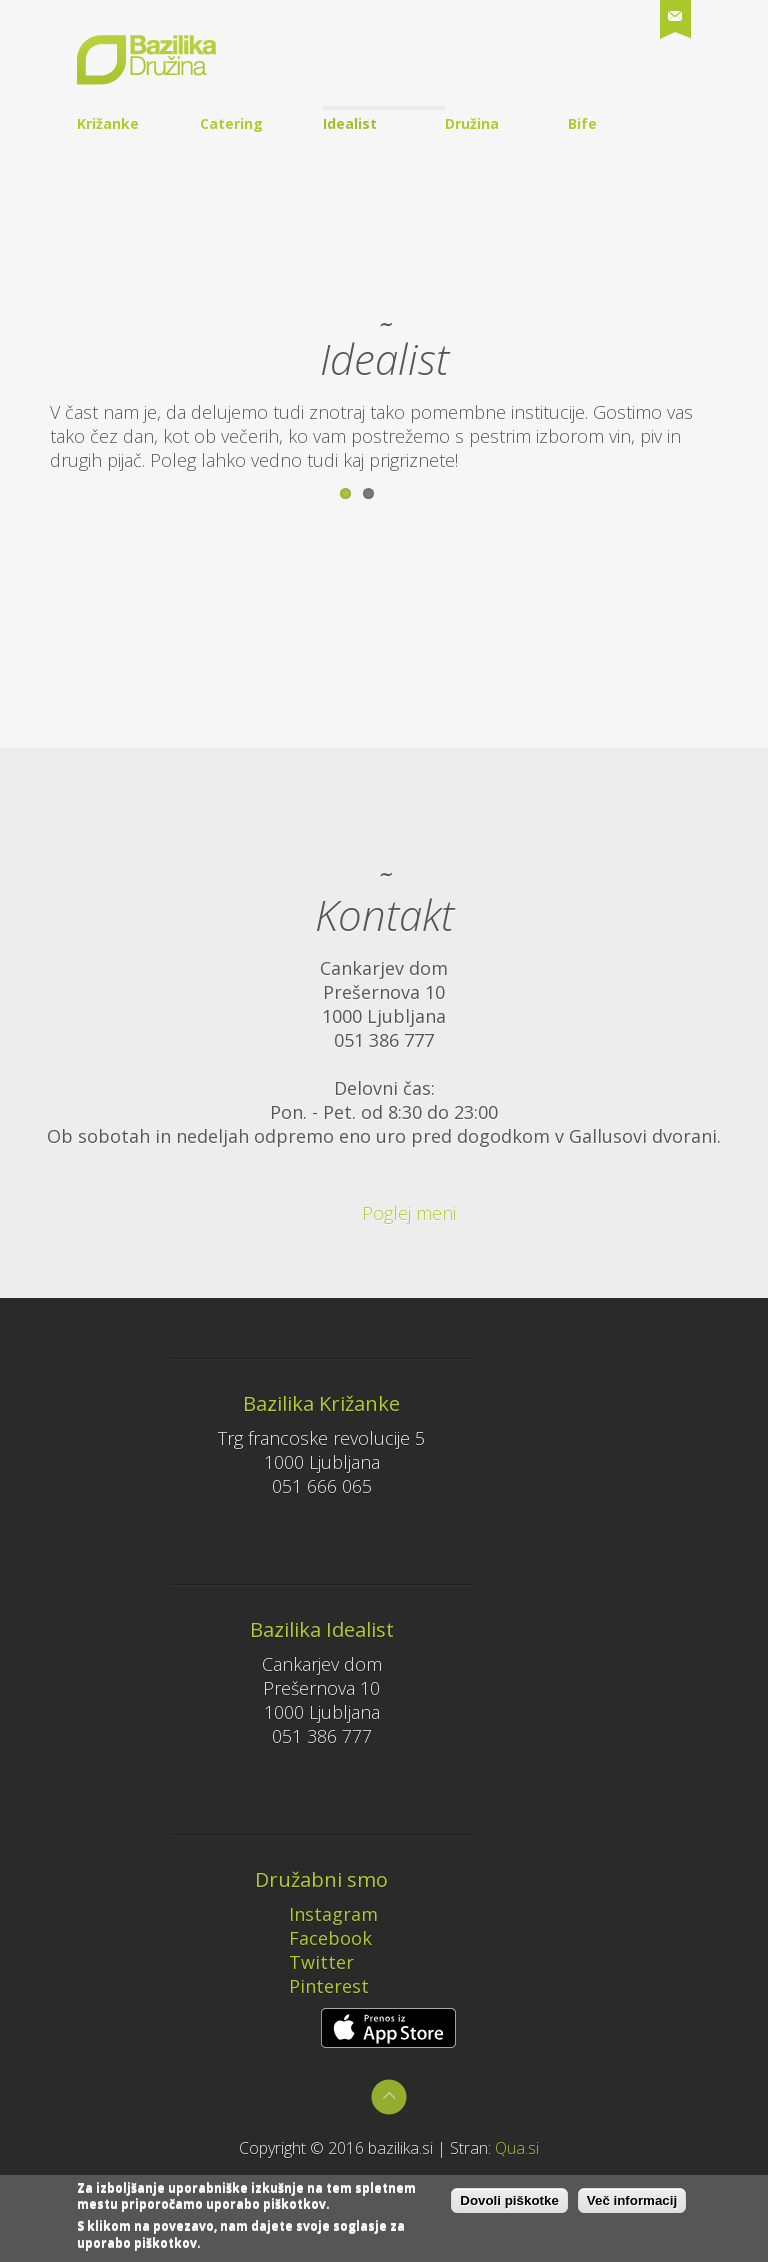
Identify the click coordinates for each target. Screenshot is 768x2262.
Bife (582, 123)
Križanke (108, 123)
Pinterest (315, 1986)
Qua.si (517, 2148)
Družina (472, 123)
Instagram (320, 1914)
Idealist (350, 123)
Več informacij (632, 2205)
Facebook (317, 1938)
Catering (231, 123)
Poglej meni (380, 1213)
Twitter (308, 1962)
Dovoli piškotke (509, 2205)
